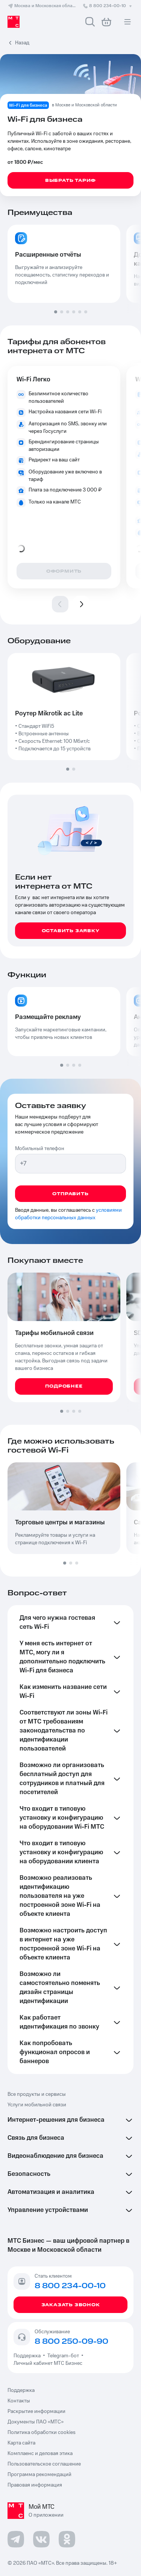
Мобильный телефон (39, 1148)
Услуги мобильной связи (37, 2105)
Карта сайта (21, 2443)
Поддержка (28, 2356)
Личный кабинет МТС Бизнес (48, 2363)
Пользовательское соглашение (44, 2464)
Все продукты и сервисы (37, 2094)
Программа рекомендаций (39, 2474)
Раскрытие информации (36, 2411)
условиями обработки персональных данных (68, 1213)
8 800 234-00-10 (107, 6)
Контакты (19, 2401)
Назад (22, 43)
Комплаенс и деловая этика (40, 2453)
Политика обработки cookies (42, 2432)
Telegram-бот (63, 2356)
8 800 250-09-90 (71, 2341)
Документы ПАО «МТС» (36, 2422)
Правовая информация (35, 2485)
